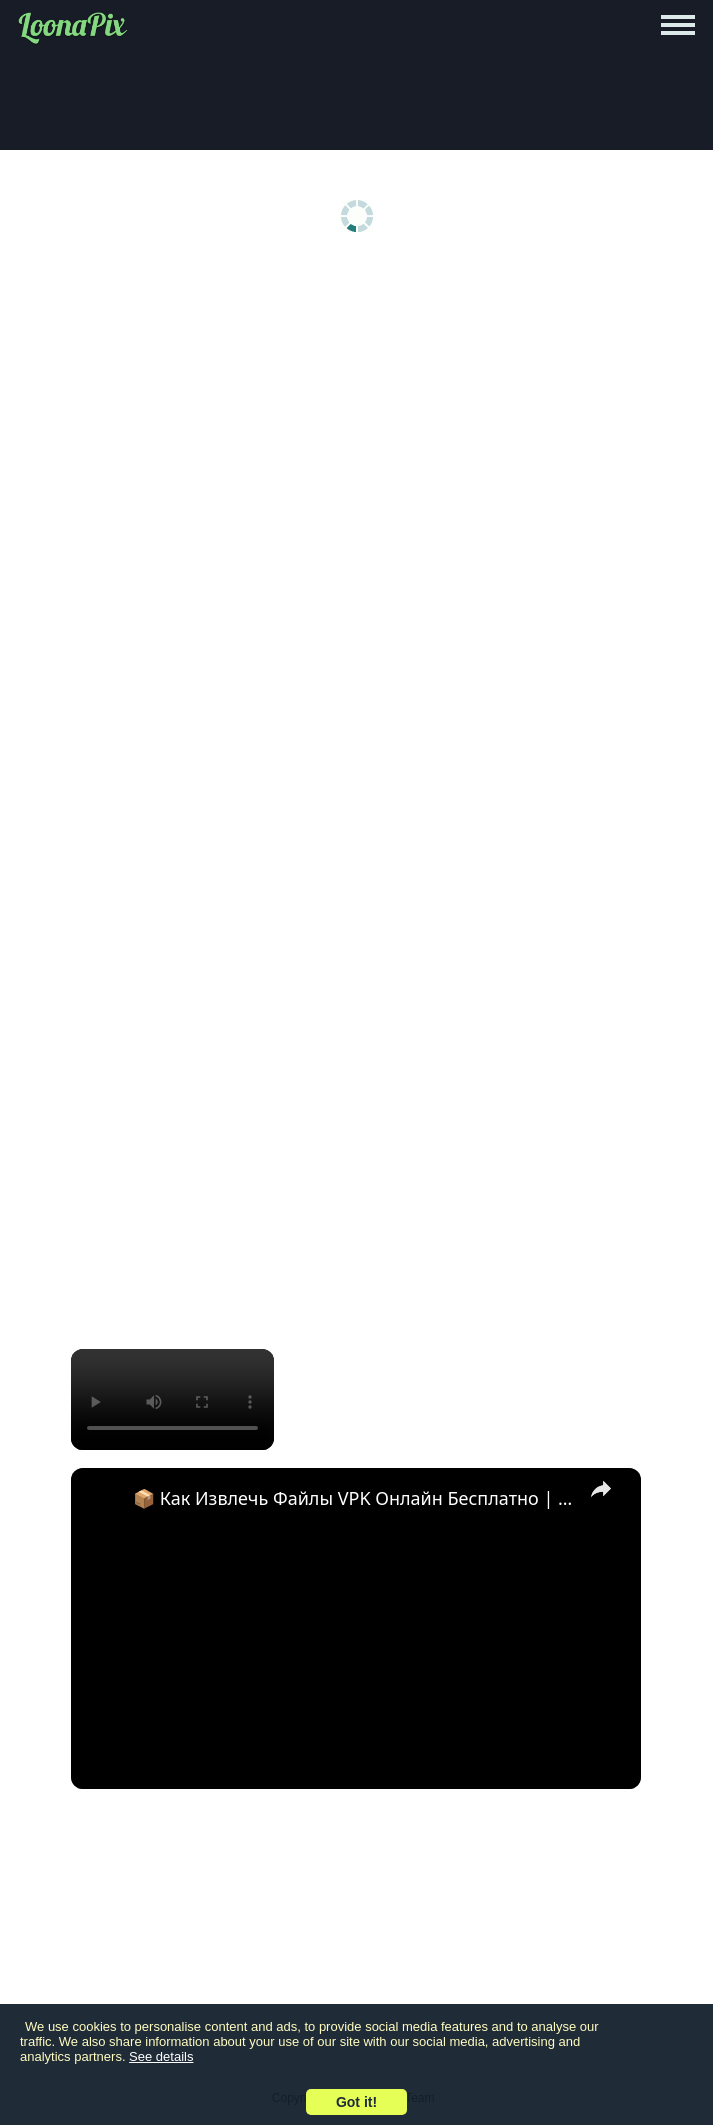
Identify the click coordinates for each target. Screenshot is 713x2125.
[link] (103, 1500)
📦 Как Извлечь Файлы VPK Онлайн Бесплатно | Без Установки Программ (353, 1498)
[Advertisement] (356, 422)
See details (161, 2056)
